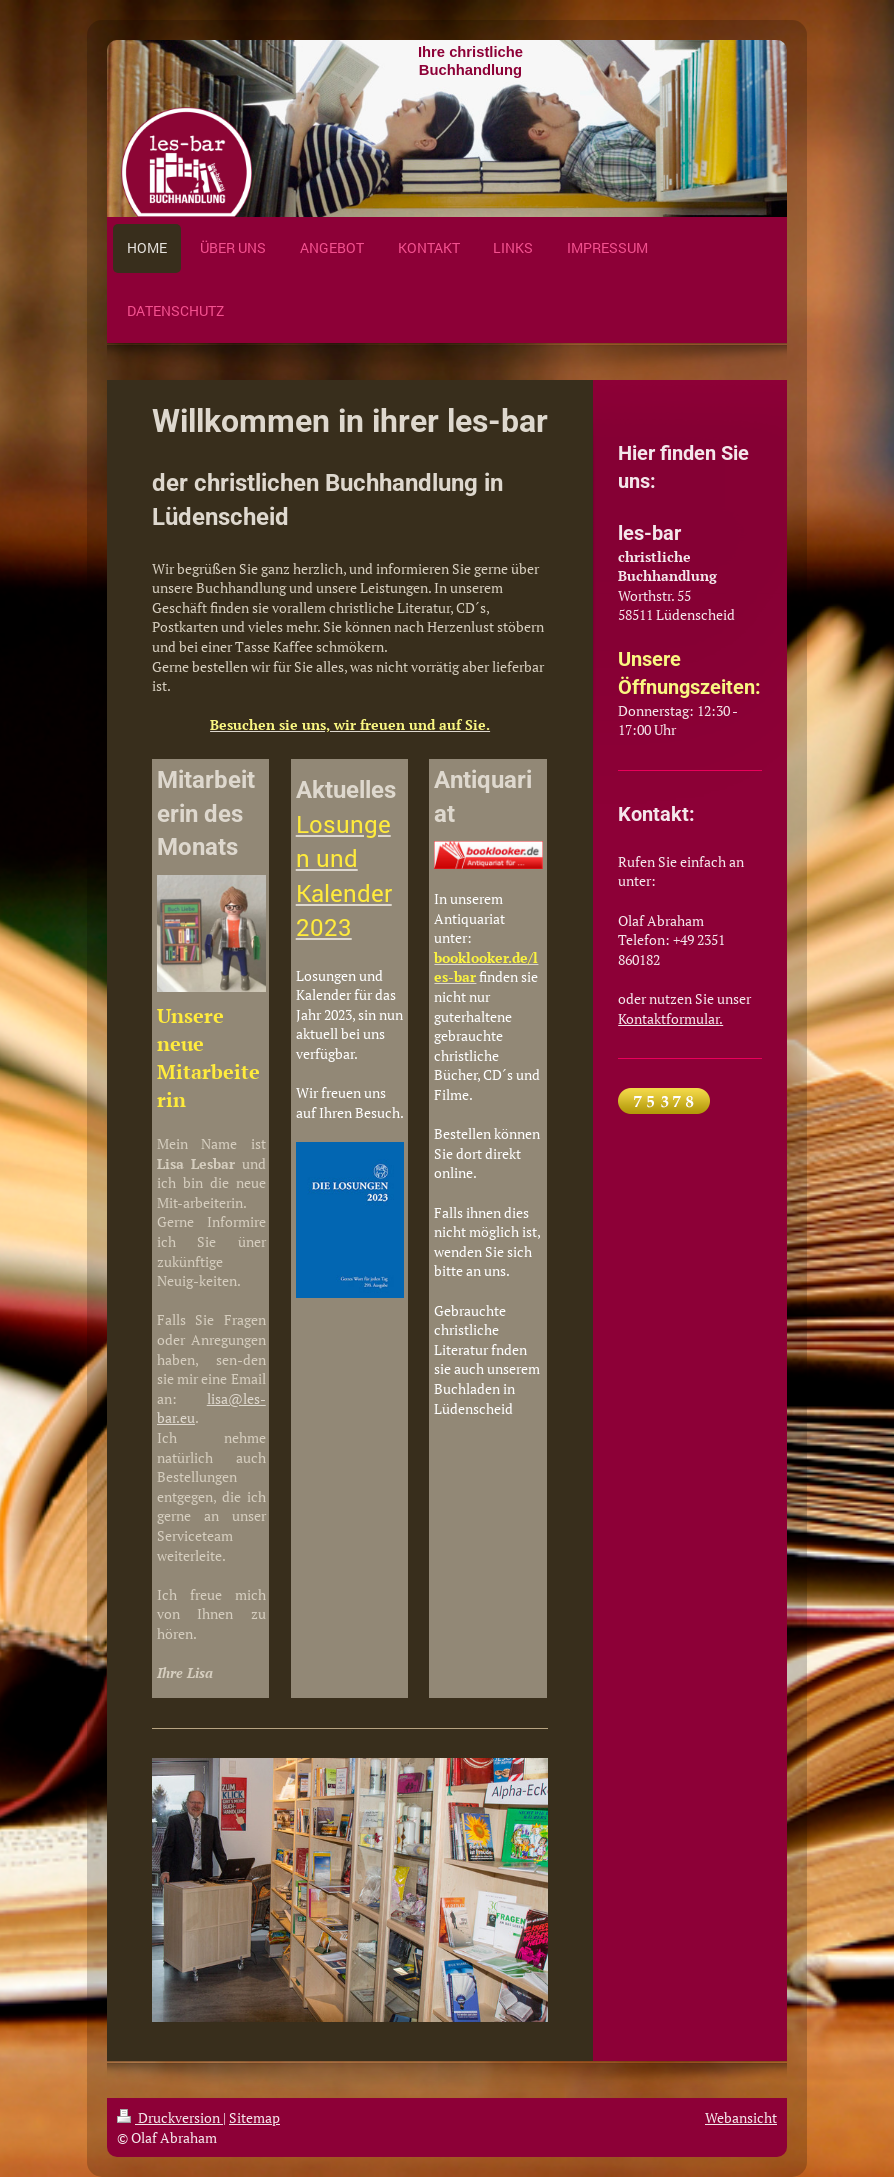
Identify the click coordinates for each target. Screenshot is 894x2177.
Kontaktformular (668, 1018)
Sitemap (254, 2117)
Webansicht (741, 2117)
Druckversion (170, 2117)
